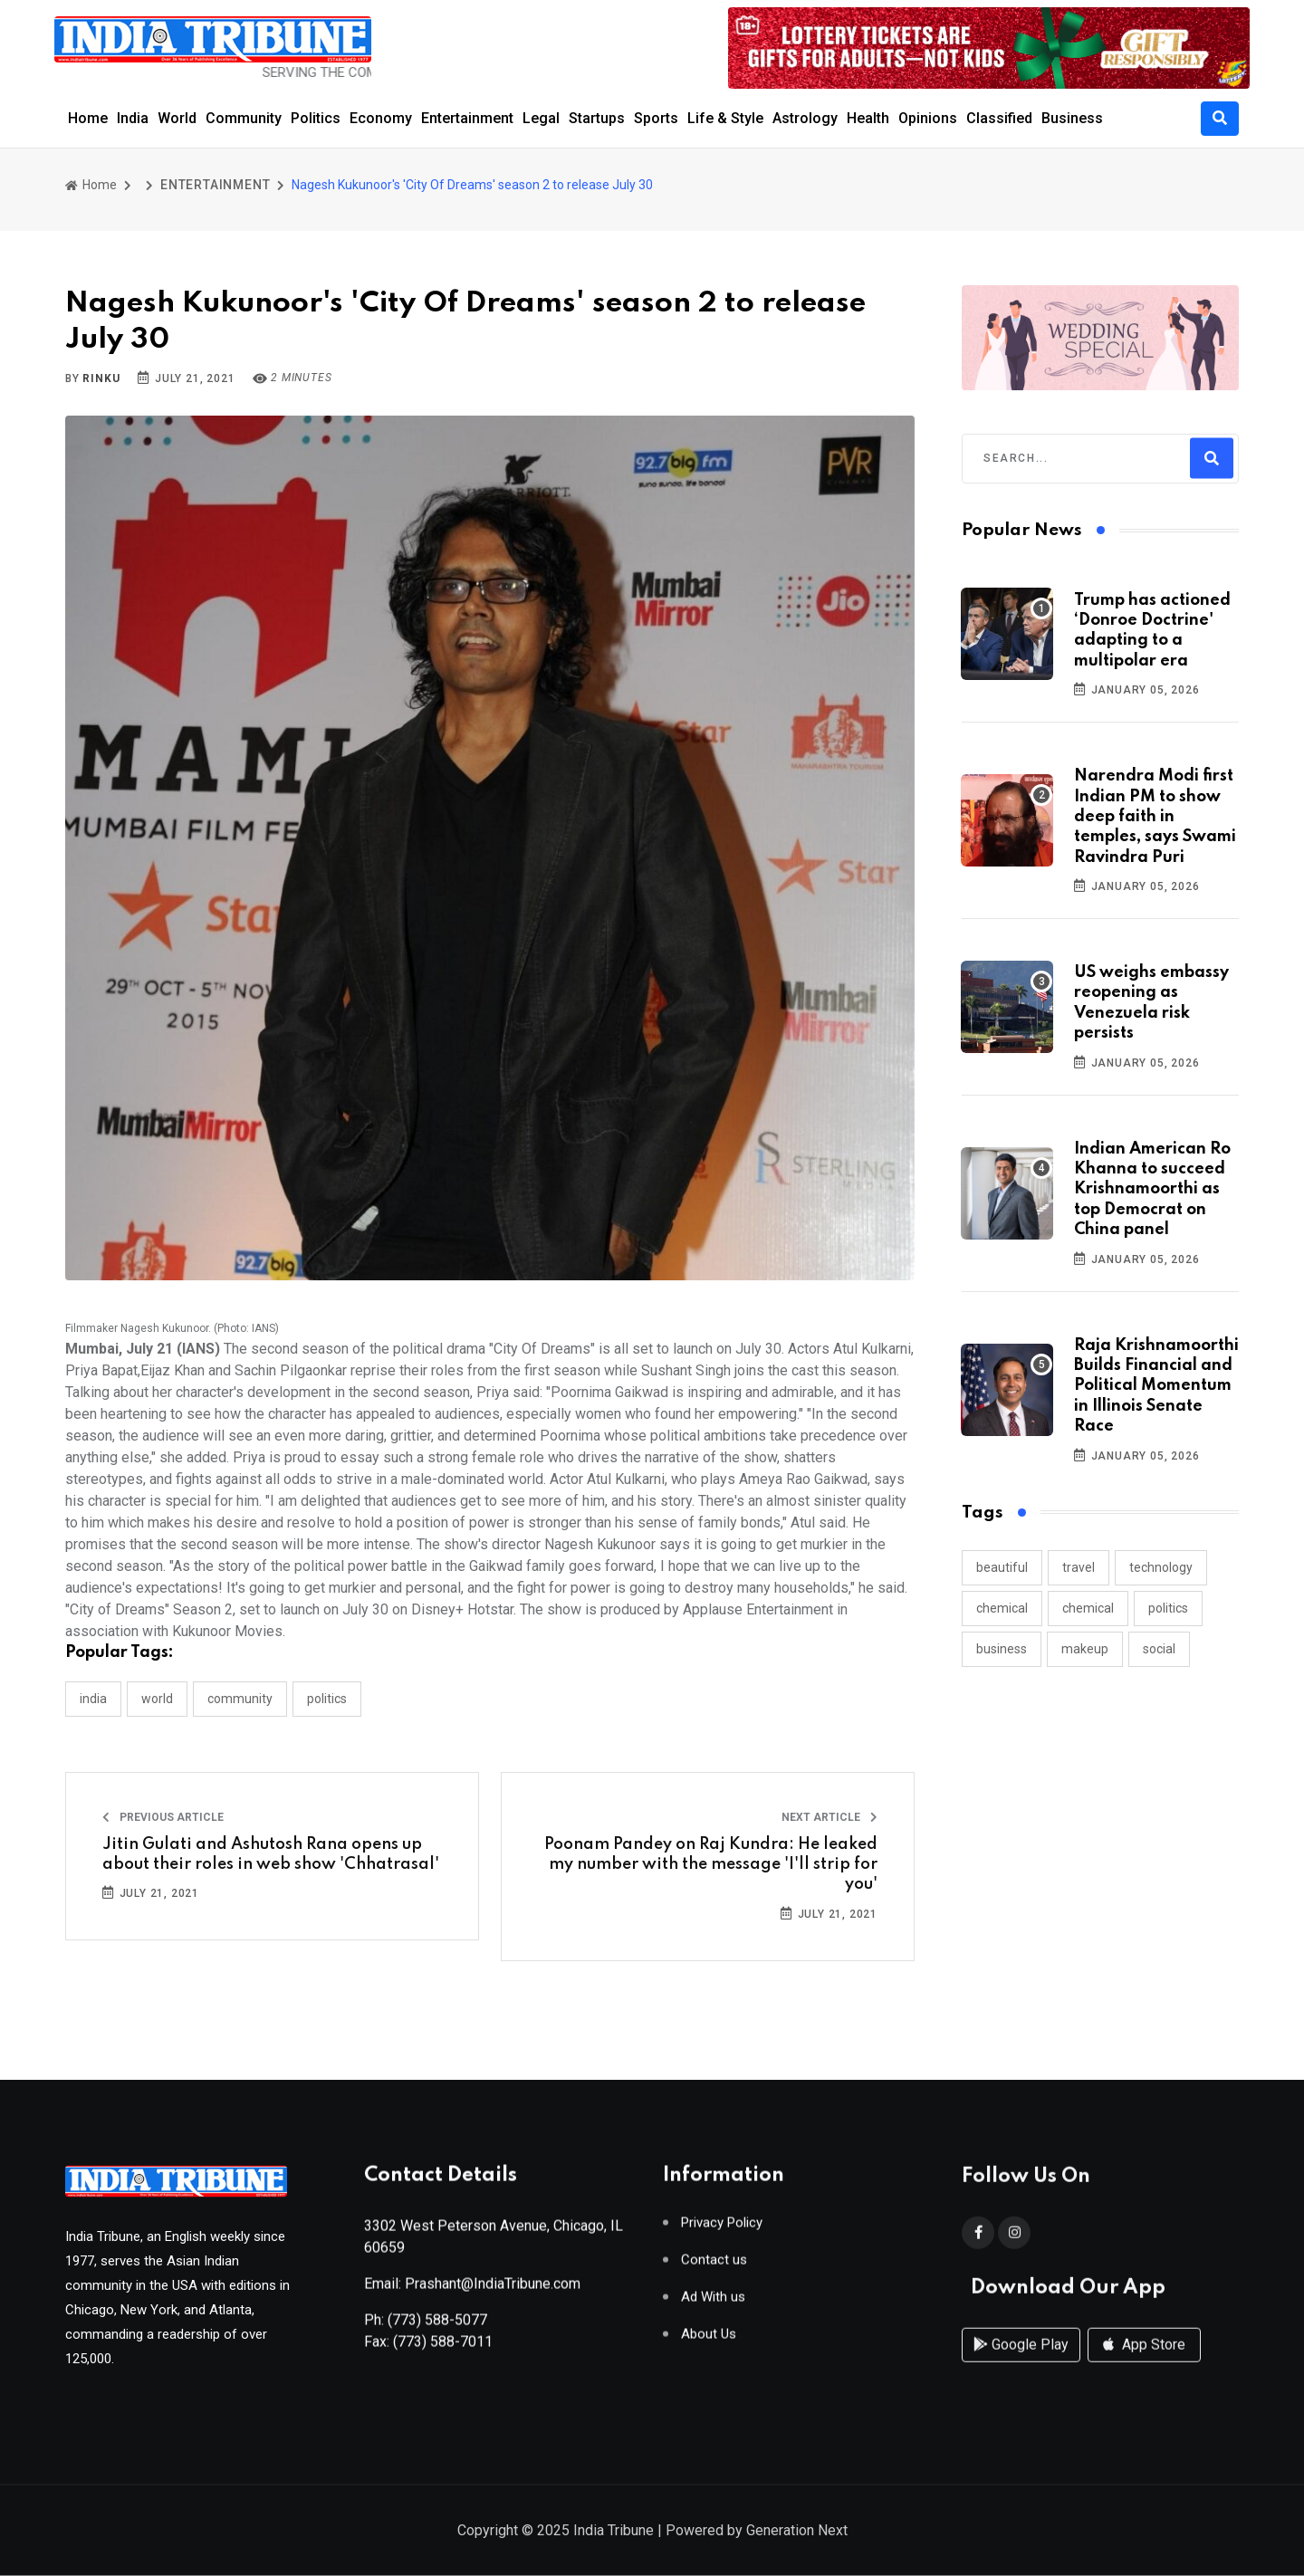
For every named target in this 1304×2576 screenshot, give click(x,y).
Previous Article (163, 1817)
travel (1078, 1567)
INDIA (93, 1698)
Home (88, 118)
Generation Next (797, 2531)
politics (1168, 1608)
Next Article (829, 1817)
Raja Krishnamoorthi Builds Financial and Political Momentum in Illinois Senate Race (1156, 1386)
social (1159, 1649)
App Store (1144, 2360)
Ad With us (713, 2303)
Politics (315, 118)
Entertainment (467, 118)
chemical (1002, 1608)
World (177, 118)
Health (868, 118)
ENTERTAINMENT (215, 184)
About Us (708, 2340)
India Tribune (613, 2531)
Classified (999, 118)
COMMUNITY (240, 1698)
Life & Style (725, 118)
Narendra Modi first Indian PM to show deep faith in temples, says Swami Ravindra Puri (1155, 817)
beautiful (1002, 1567)
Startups (597, 118)
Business (1072, 118)
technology (1161, 1567)
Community (244, 118)
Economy (381, 118)
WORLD (157, 1698)
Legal (541, 118)
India (133, 118)
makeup (1084, 1649)
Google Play (1021, 2360)
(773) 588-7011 (443, 2347)
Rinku (101, 378)
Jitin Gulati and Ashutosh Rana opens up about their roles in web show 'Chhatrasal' (270, 1854)
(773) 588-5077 (437, 2325)
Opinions (927, 118)
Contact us (714, 2266)
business (1001, 1649)
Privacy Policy (721, 2229)
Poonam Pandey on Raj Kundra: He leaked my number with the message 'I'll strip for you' (710, 1864)
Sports (656, 118)
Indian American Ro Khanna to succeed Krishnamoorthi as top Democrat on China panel (1152, 1190)
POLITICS (327, 1698)
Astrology (805, 118)
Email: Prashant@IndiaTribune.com (472, 2289)
